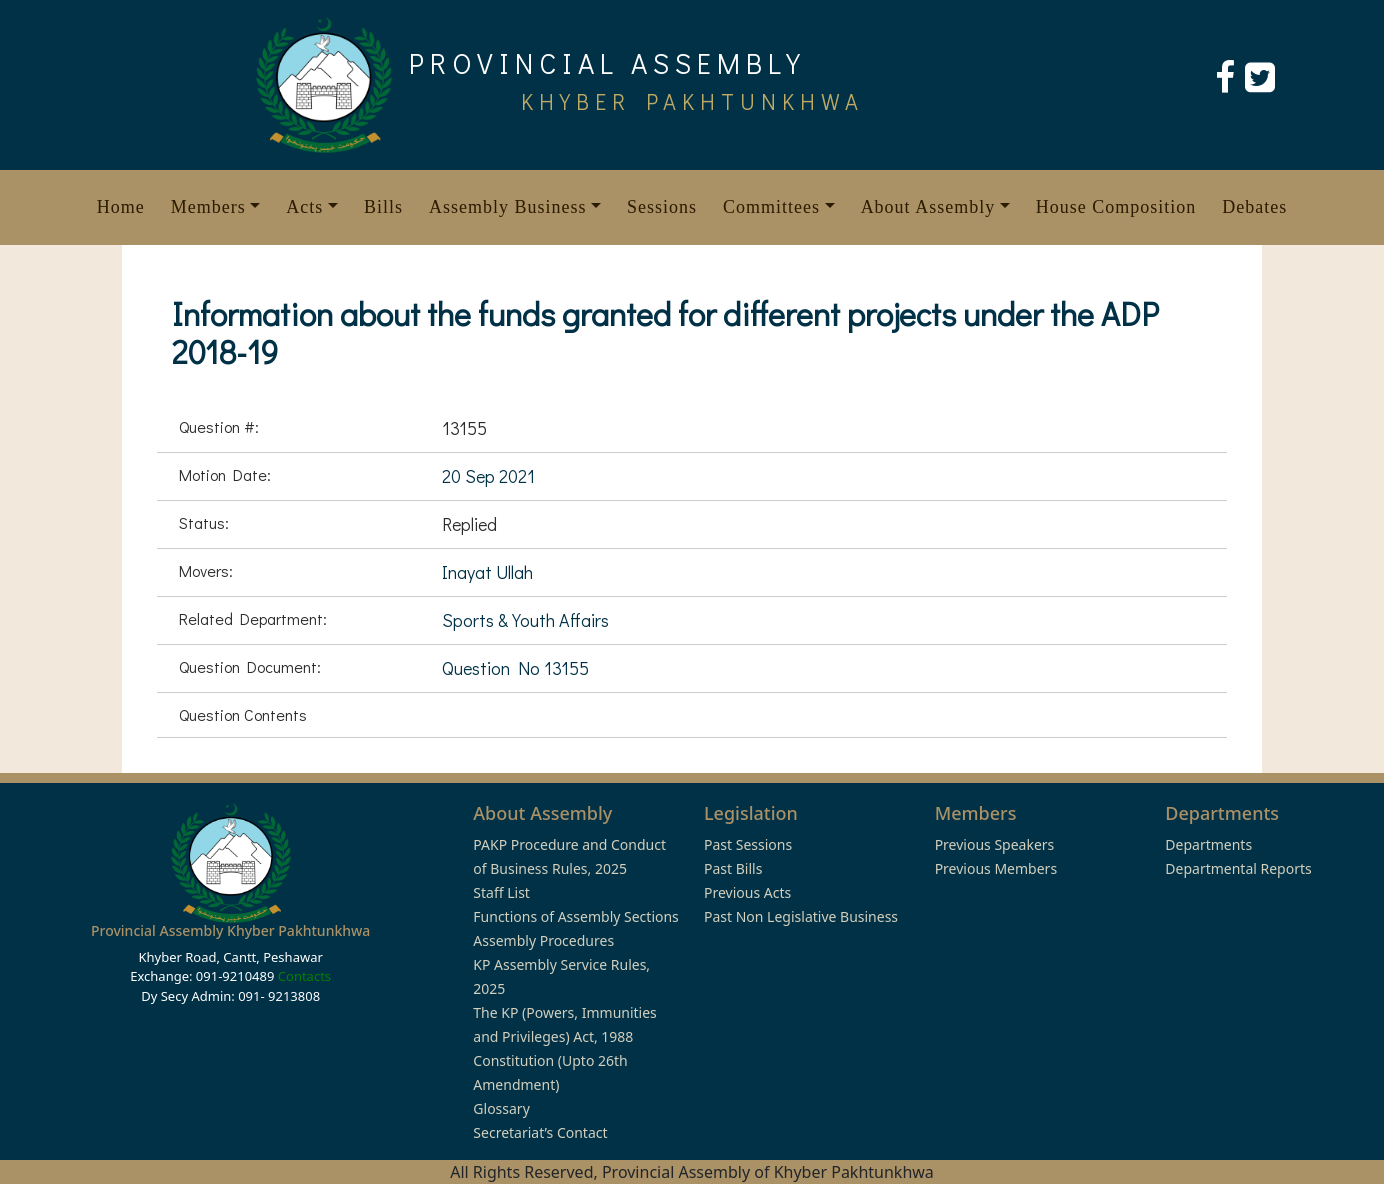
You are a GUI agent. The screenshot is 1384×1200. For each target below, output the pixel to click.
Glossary (501, 1108)
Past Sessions (748, 844)
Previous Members (996, 868)
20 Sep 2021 (488, 476)
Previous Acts (747, 892)
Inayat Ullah (487, 572)
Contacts (304, 976)
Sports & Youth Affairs (525, 620)
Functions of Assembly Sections (576, 916)
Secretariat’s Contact (540, 1132)
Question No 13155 (515, 668)
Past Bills (733, 868)
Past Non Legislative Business (801, 916)
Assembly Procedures (543, 940)
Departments (1208, 844)
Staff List (501, 892)
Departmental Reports (1238, 868)
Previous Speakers (995, 844)
